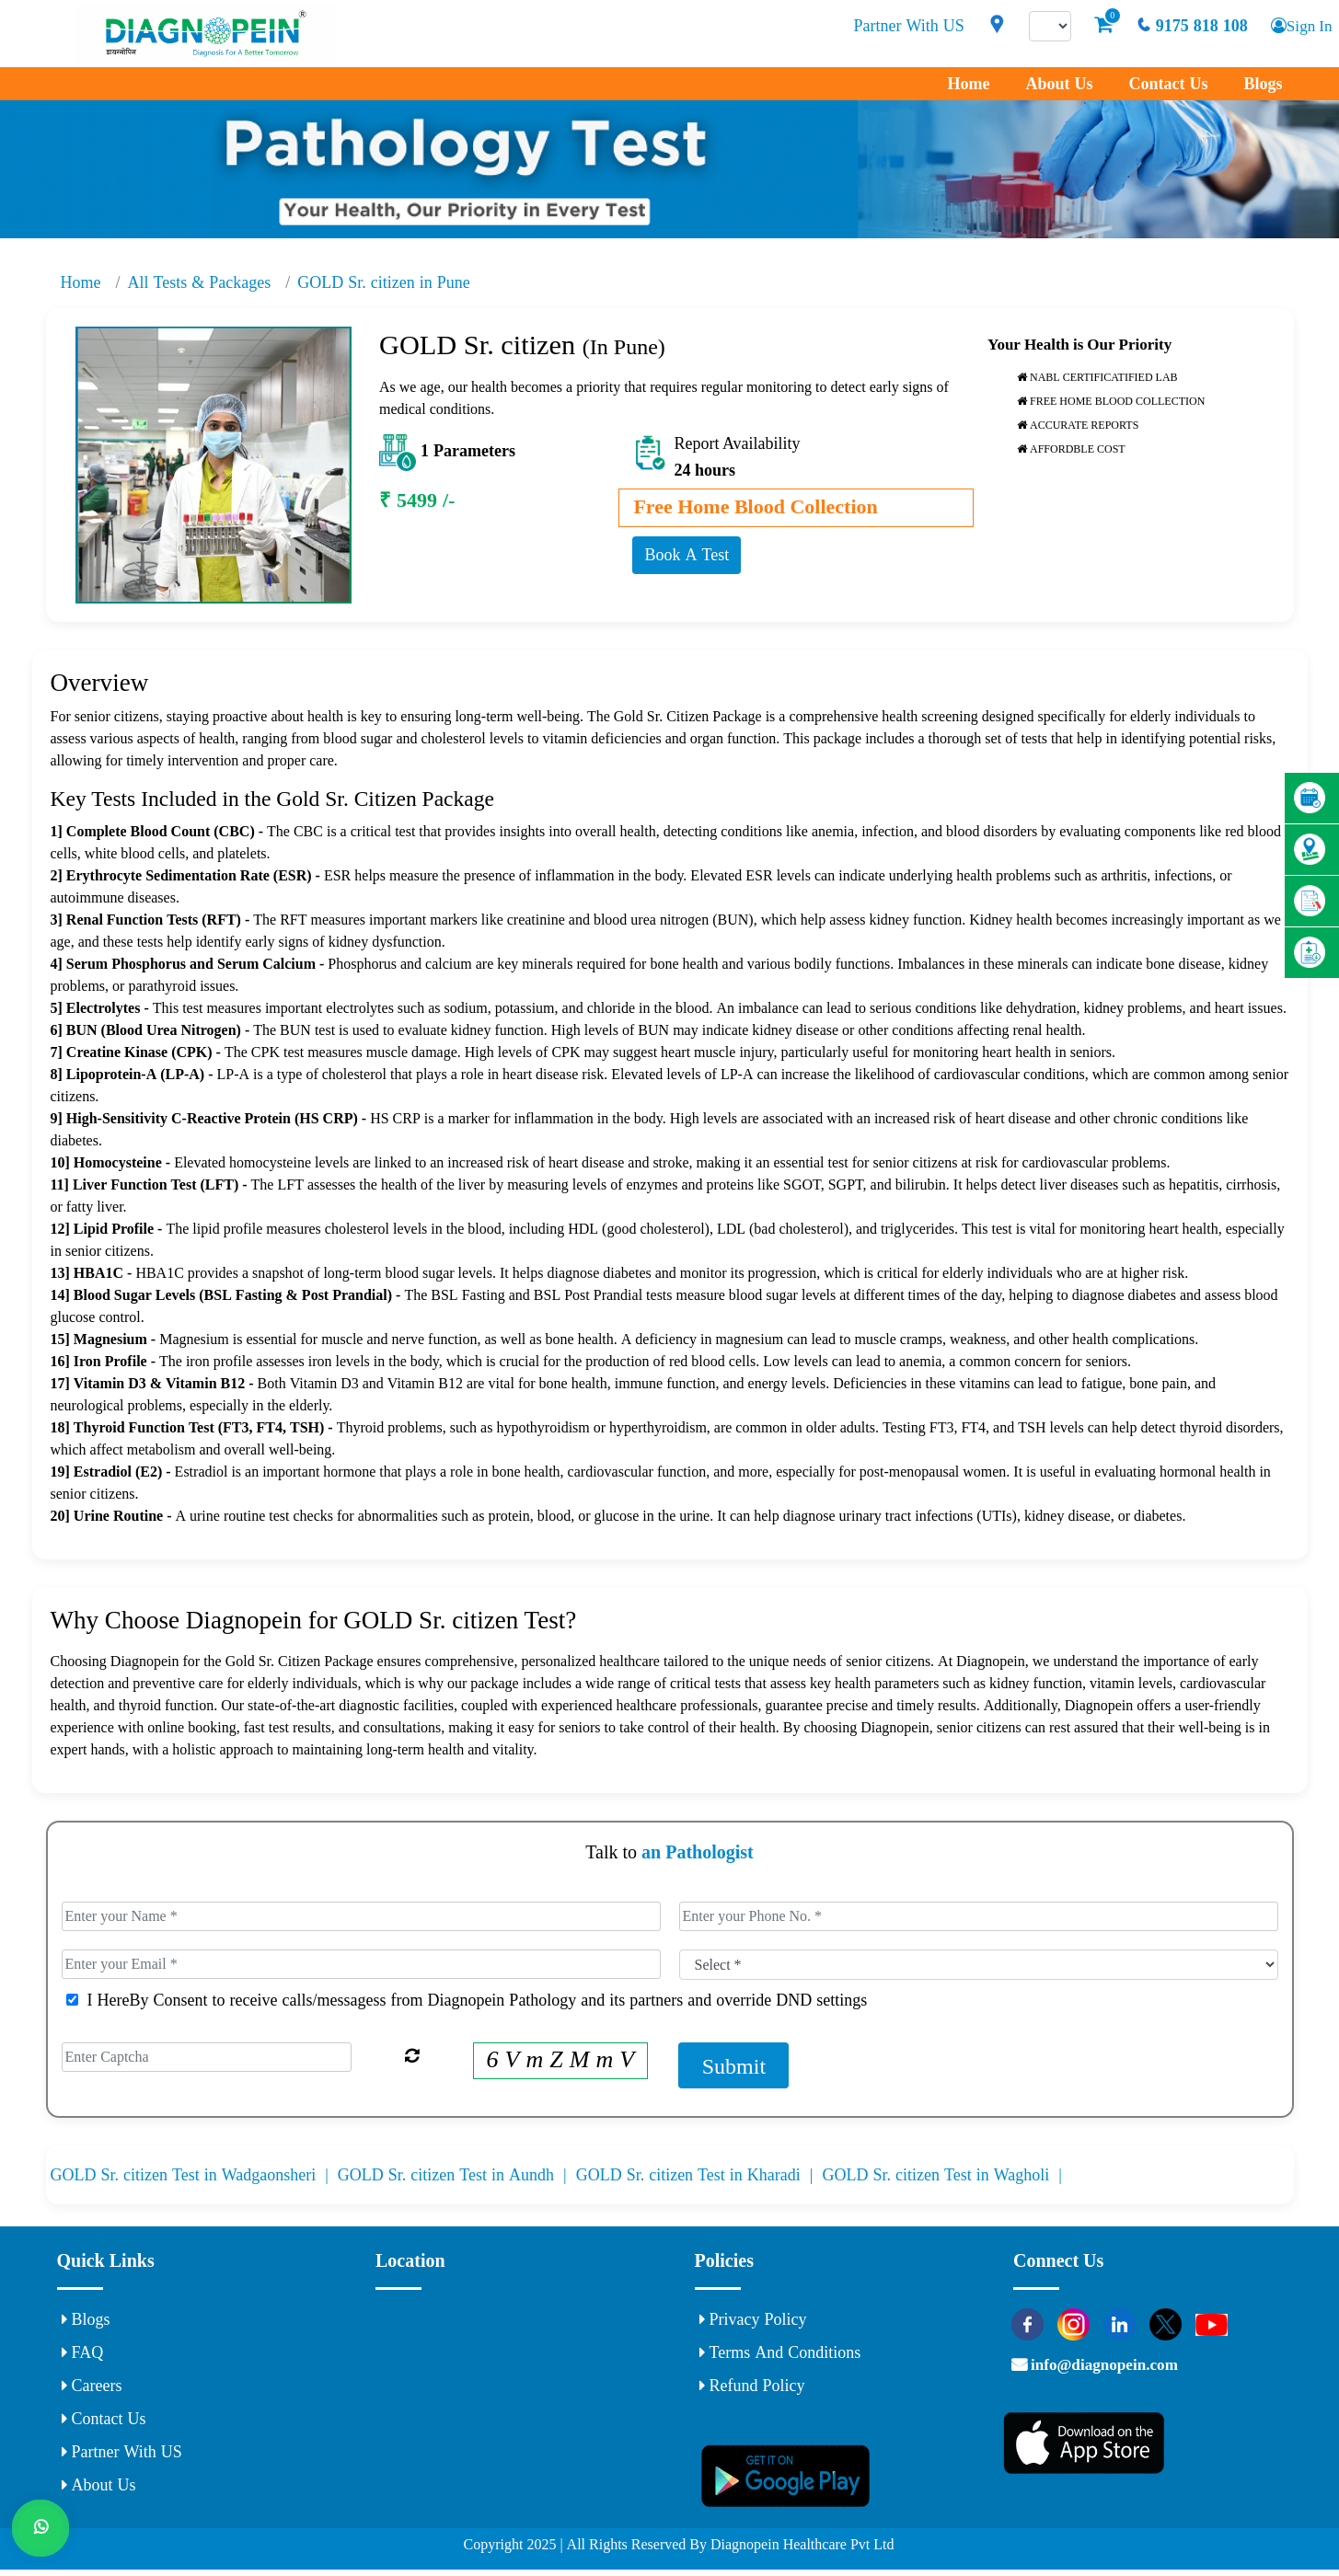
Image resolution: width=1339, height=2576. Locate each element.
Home (968, 83)
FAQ (83, 2355)
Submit (734, 2068)
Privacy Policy (753, 2322)
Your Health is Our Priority (1079, 344)
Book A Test (686, 554)
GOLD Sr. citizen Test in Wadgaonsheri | (194, 2177)
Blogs (1262, 83)
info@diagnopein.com (1114, 2372)
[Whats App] (41, 2535)
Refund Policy (752, 2388)
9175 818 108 (1187, 26)
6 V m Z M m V (560, 2062)
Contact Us (1167, 83)
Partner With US (904, 25)
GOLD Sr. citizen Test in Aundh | (457, 2177)
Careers (92, 2388)
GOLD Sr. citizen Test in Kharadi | (699, 2177)
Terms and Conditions (780, 2355)
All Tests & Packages (199, 282)
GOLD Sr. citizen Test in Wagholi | (944, 2177)
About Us (1058, 83)
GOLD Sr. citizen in (383, 282)
